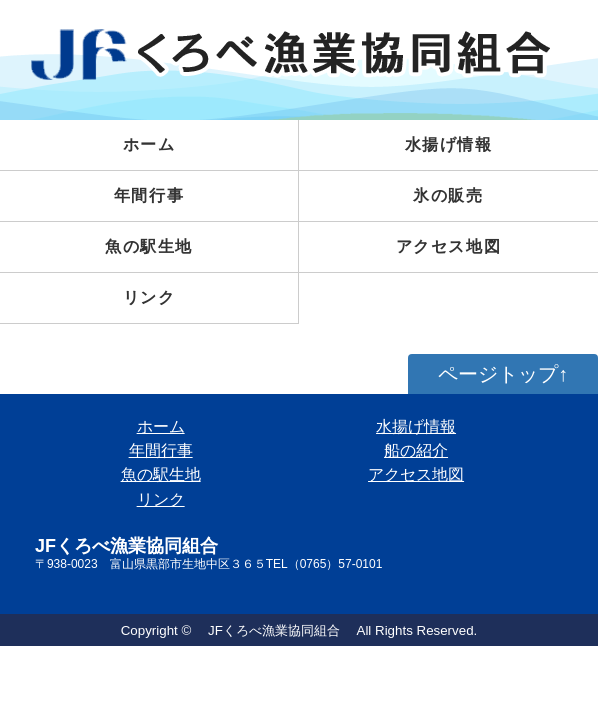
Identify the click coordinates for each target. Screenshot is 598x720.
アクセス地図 (449, 246)
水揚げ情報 (416, 426)
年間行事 (149, 195)
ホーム (149, 144)
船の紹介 (416, 450)
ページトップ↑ (503, 374)
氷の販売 (448, 195)
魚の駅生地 (149, 246)
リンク (149, 297)
